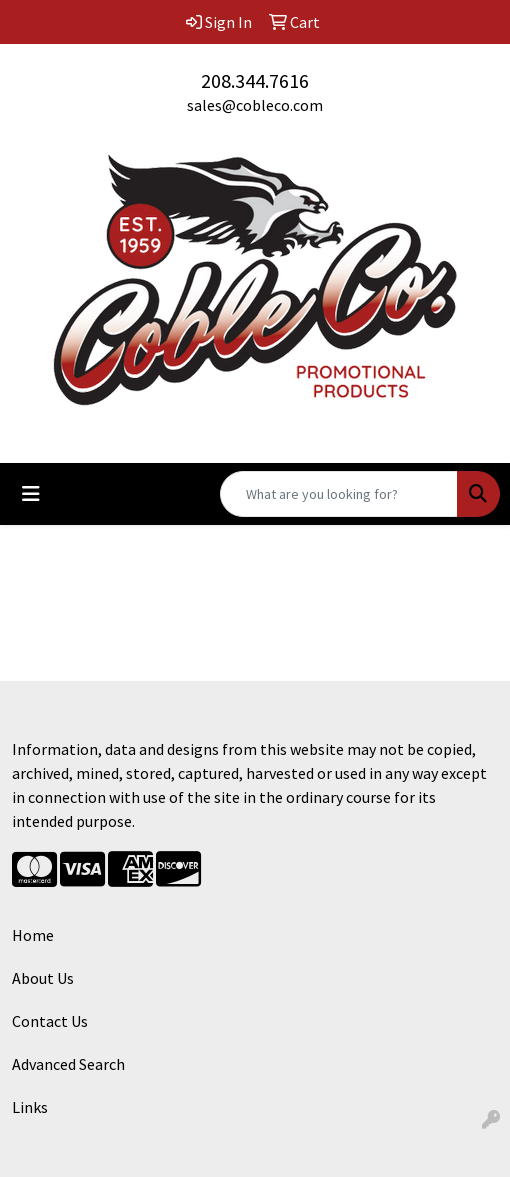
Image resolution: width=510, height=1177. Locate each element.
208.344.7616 (255, 80)
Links (30, 1107)
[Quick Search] (339, 494)
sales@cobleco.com (255, 105)
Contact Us (50, 1021)
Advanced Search (68, 1064)
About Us (43, 978)
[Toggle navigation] (31, 494)
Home (33, 935)
